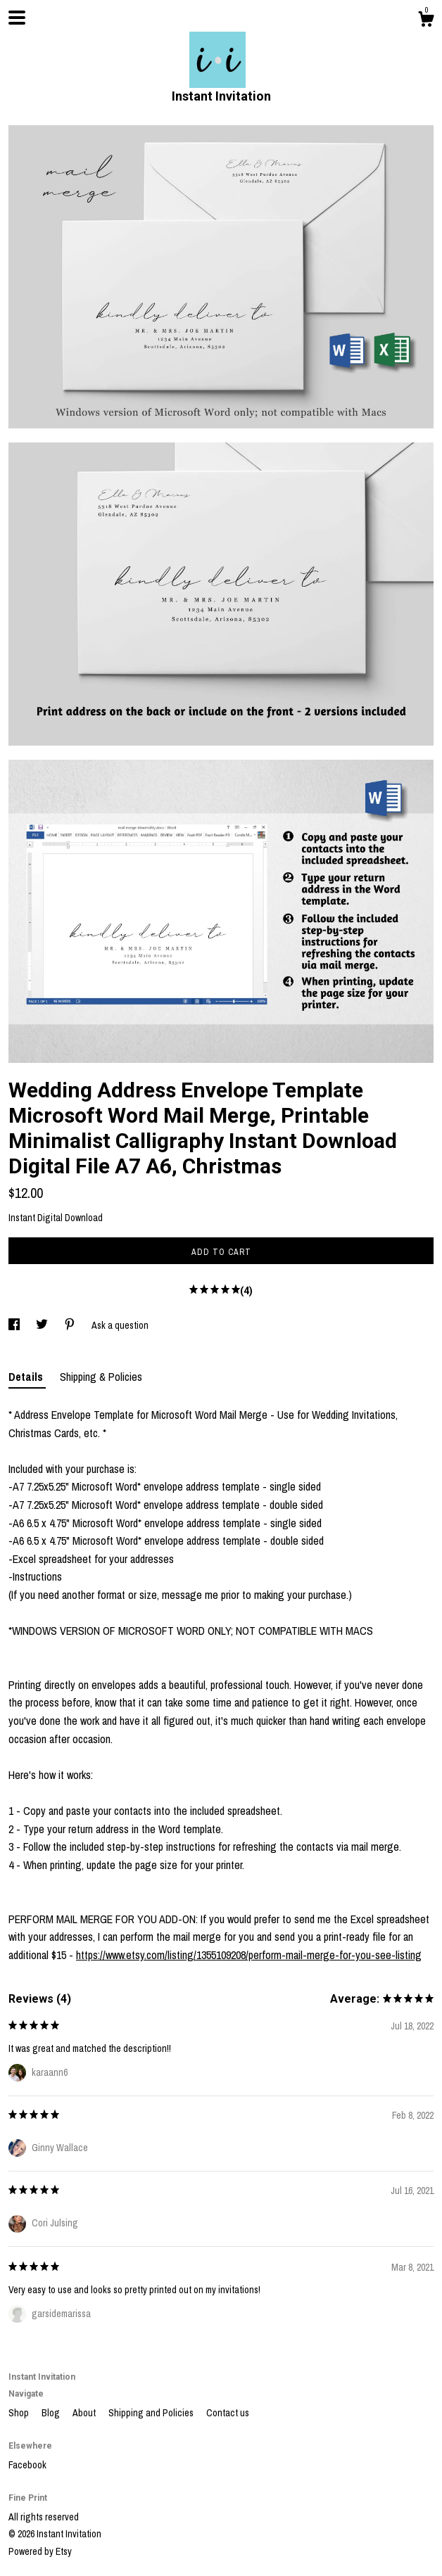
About (85, 2412)
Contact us (227, 2412)
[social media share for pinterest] (70, 1325)
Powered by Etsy (40, 2551)
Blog (52, 2412)
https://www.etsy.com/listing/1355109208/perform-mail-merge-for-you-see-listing (249, 1955)
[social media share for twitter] (43, 1325)
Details (27, 1376)
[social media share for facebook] (15, 1325)
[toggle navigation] (16, 18)
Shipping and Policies (152, 2412)
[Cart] (426, 21)
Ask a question (120, 1325)
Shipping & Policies (101, 1376)
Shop (19, 2412)
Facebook (27, 2465)
